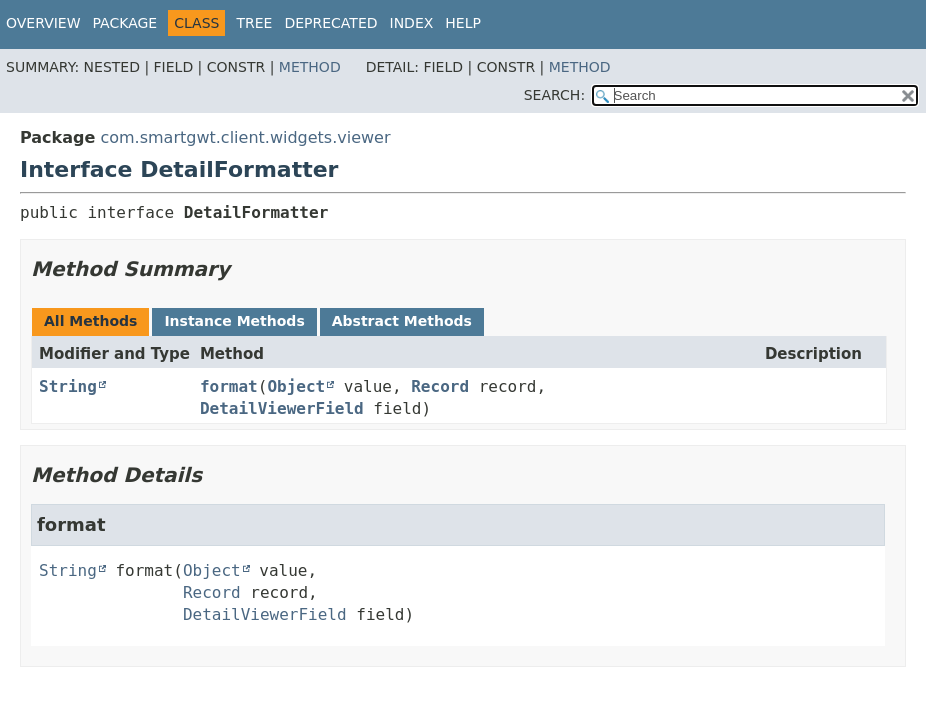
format (229, 386)
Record (440, 386)
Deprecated (330, 23)
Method (310, 67)
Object (296, 386)
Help (463, 23)
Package (125, 23)
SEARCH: (554, 95)
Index (412, 23)
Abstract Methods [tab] (402, 321)
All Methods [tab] (90, 321)
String (68, 386)
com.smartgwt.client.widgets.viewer (245, 137)
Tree (254, 23)
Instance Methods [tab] (234, 321)
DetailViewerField (282, 408)
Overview (43, 23)
